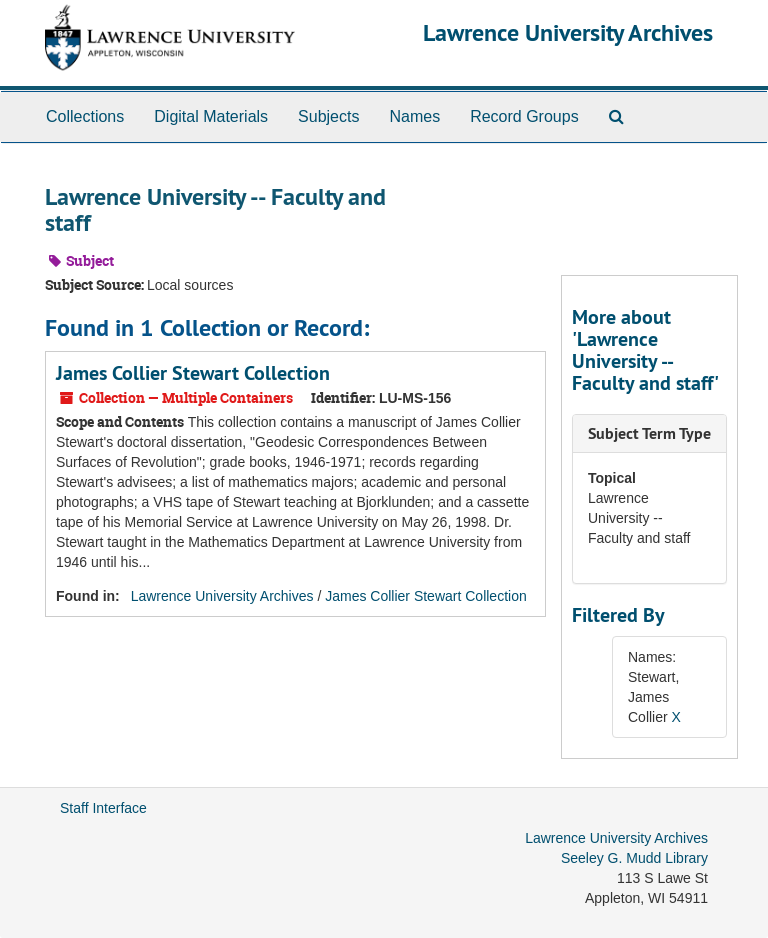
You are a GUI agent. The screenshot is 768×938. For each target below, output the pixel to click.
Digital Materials (211, 116)
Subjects (328, 116)
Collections (85, 116)
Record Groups (524, 116)
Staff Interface (103, 808)
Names (414, 116)
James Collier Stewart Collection (193, 373)
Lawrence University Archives (568, 32)
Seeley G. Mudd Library (634, 858)
